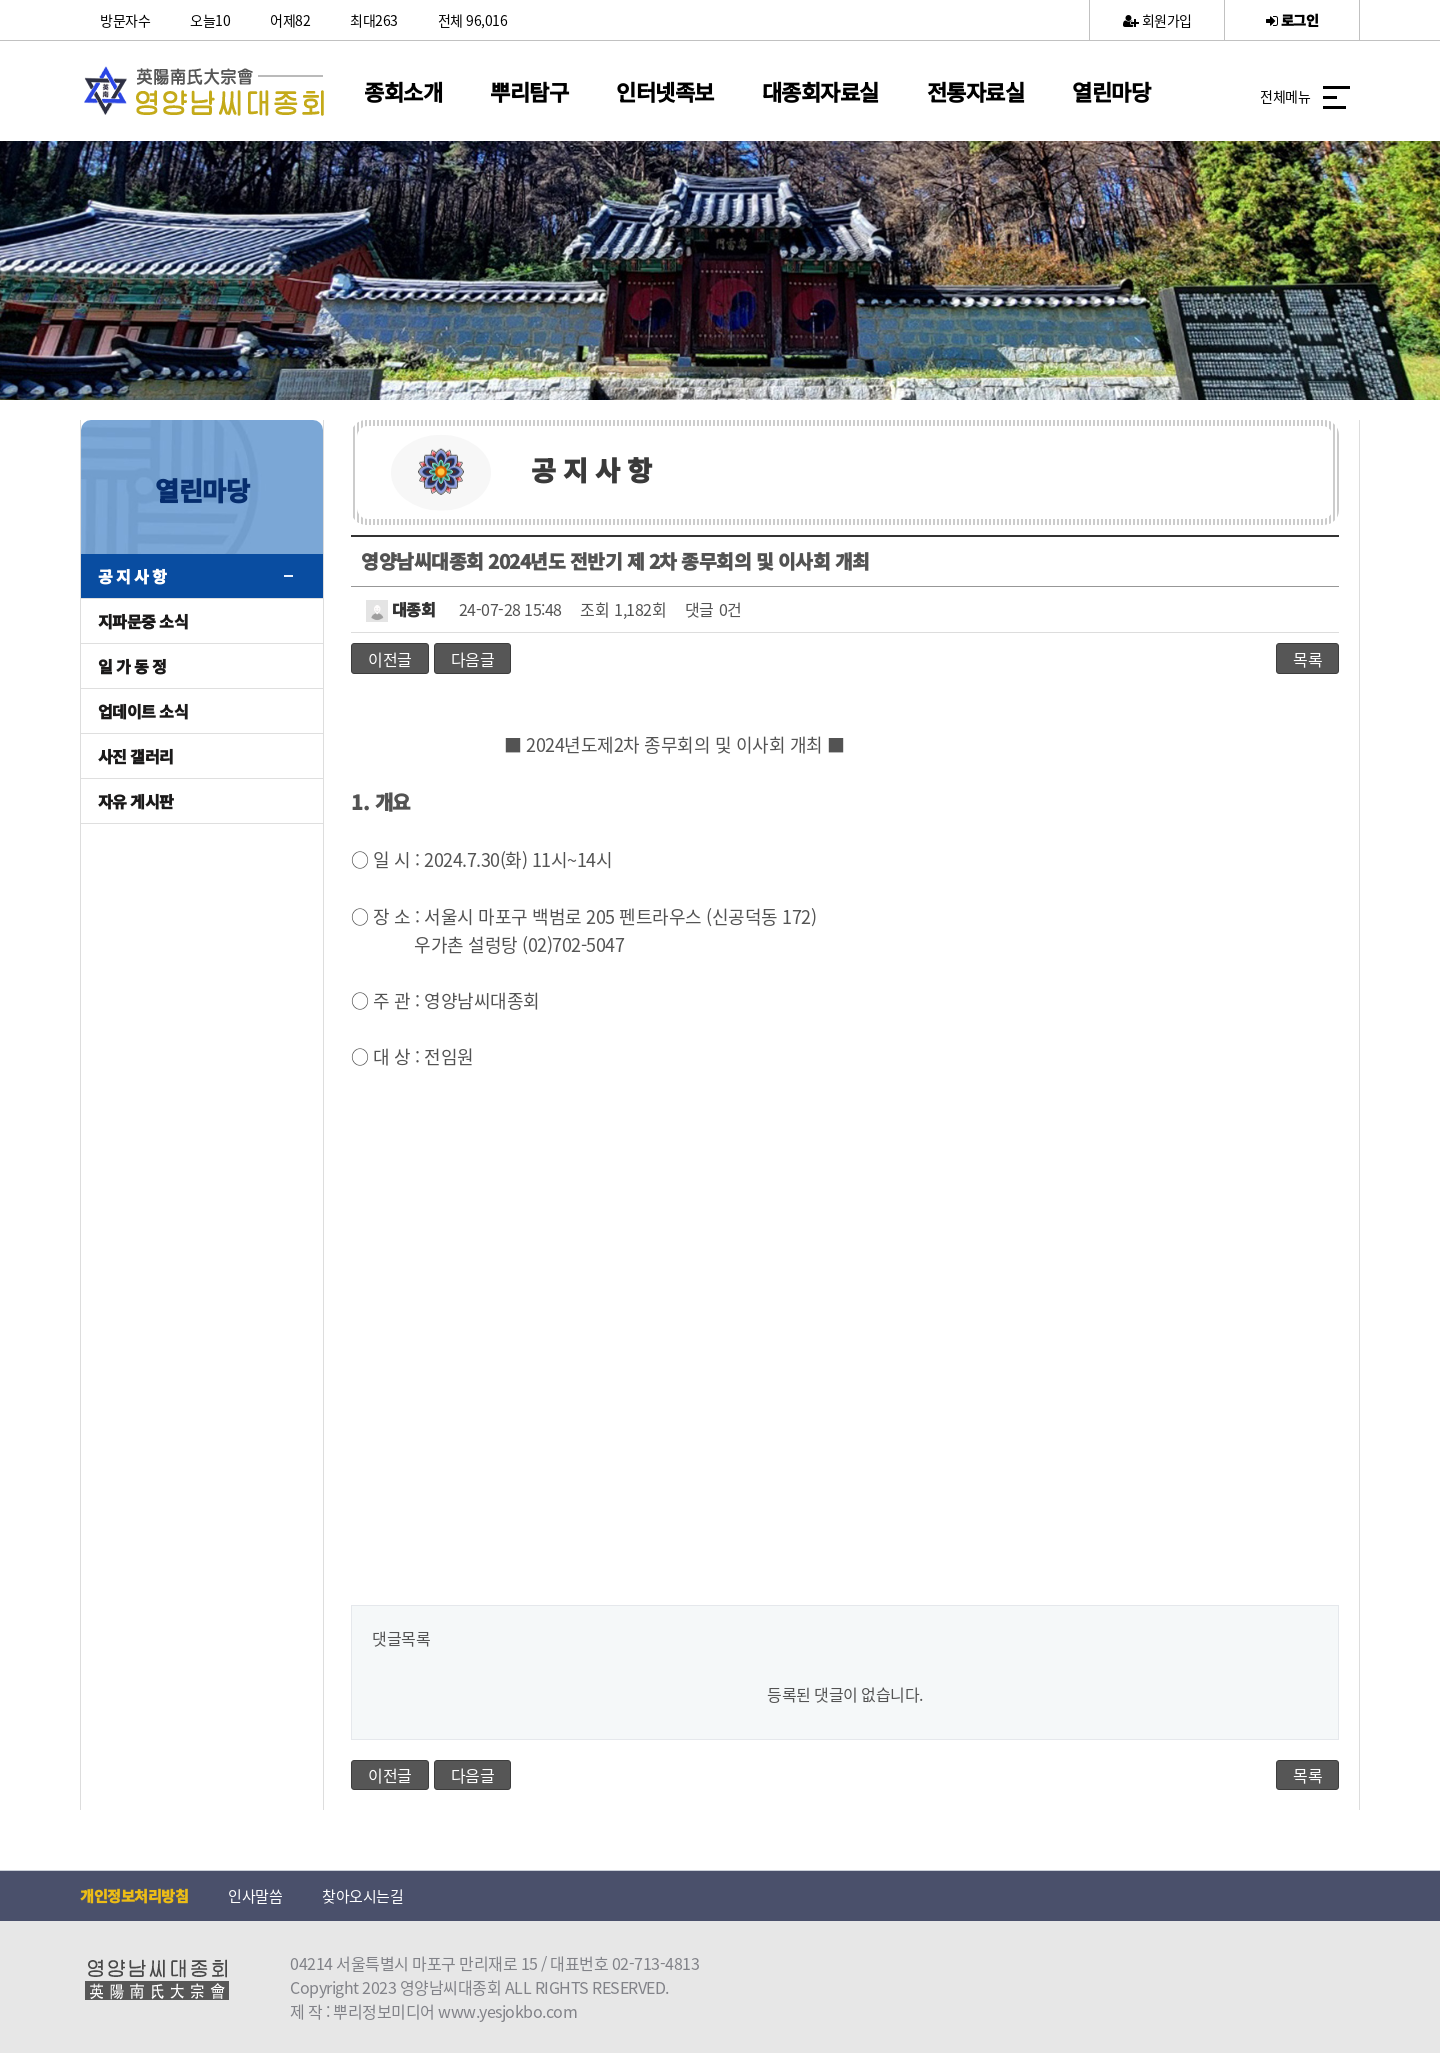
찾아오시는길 (362, 1896)
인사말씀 (255, 1896)
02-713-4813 (656, 1963)
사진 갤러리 (136, 756)
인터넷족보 (665, 91)
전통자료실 (976, 91)
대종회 (400, 609)
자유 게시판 (136, 801)
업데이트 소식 (143, 711)
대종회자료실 (820, 91)
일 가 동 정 (132, 666)
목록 (1307, 659)
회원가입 (1157, 20)
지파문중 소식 (143, 621)
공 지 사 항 (132, 576)
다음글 (473, 659)
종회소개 (403, 91)
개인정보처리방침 (134, 1895)
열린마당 (1111, 91)
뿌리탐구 (529, 91)
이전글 (390, 659)
